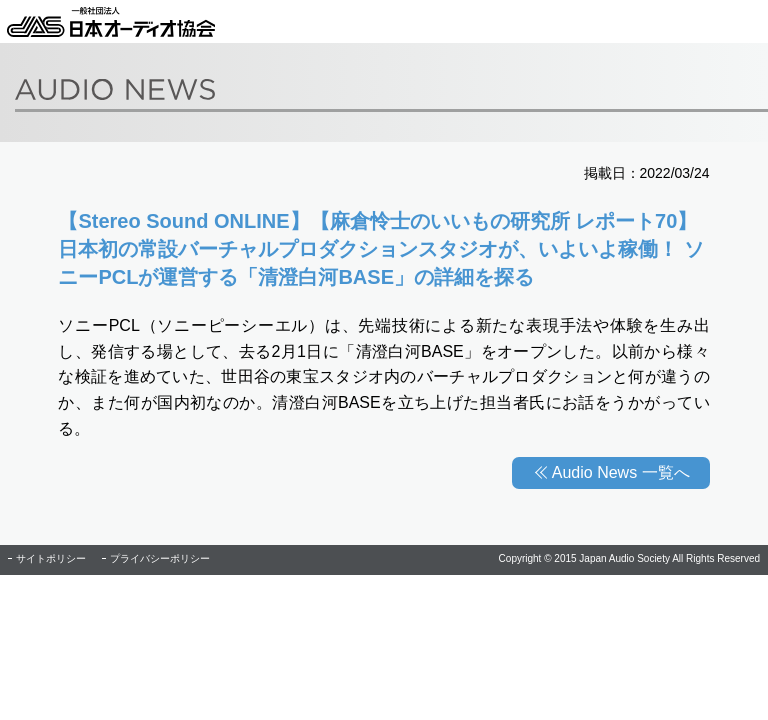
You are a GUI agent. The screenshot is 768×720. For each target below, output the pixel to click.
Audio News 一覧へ (621, 472)
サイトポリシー (51, 558)
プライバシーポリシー (160, 558)
